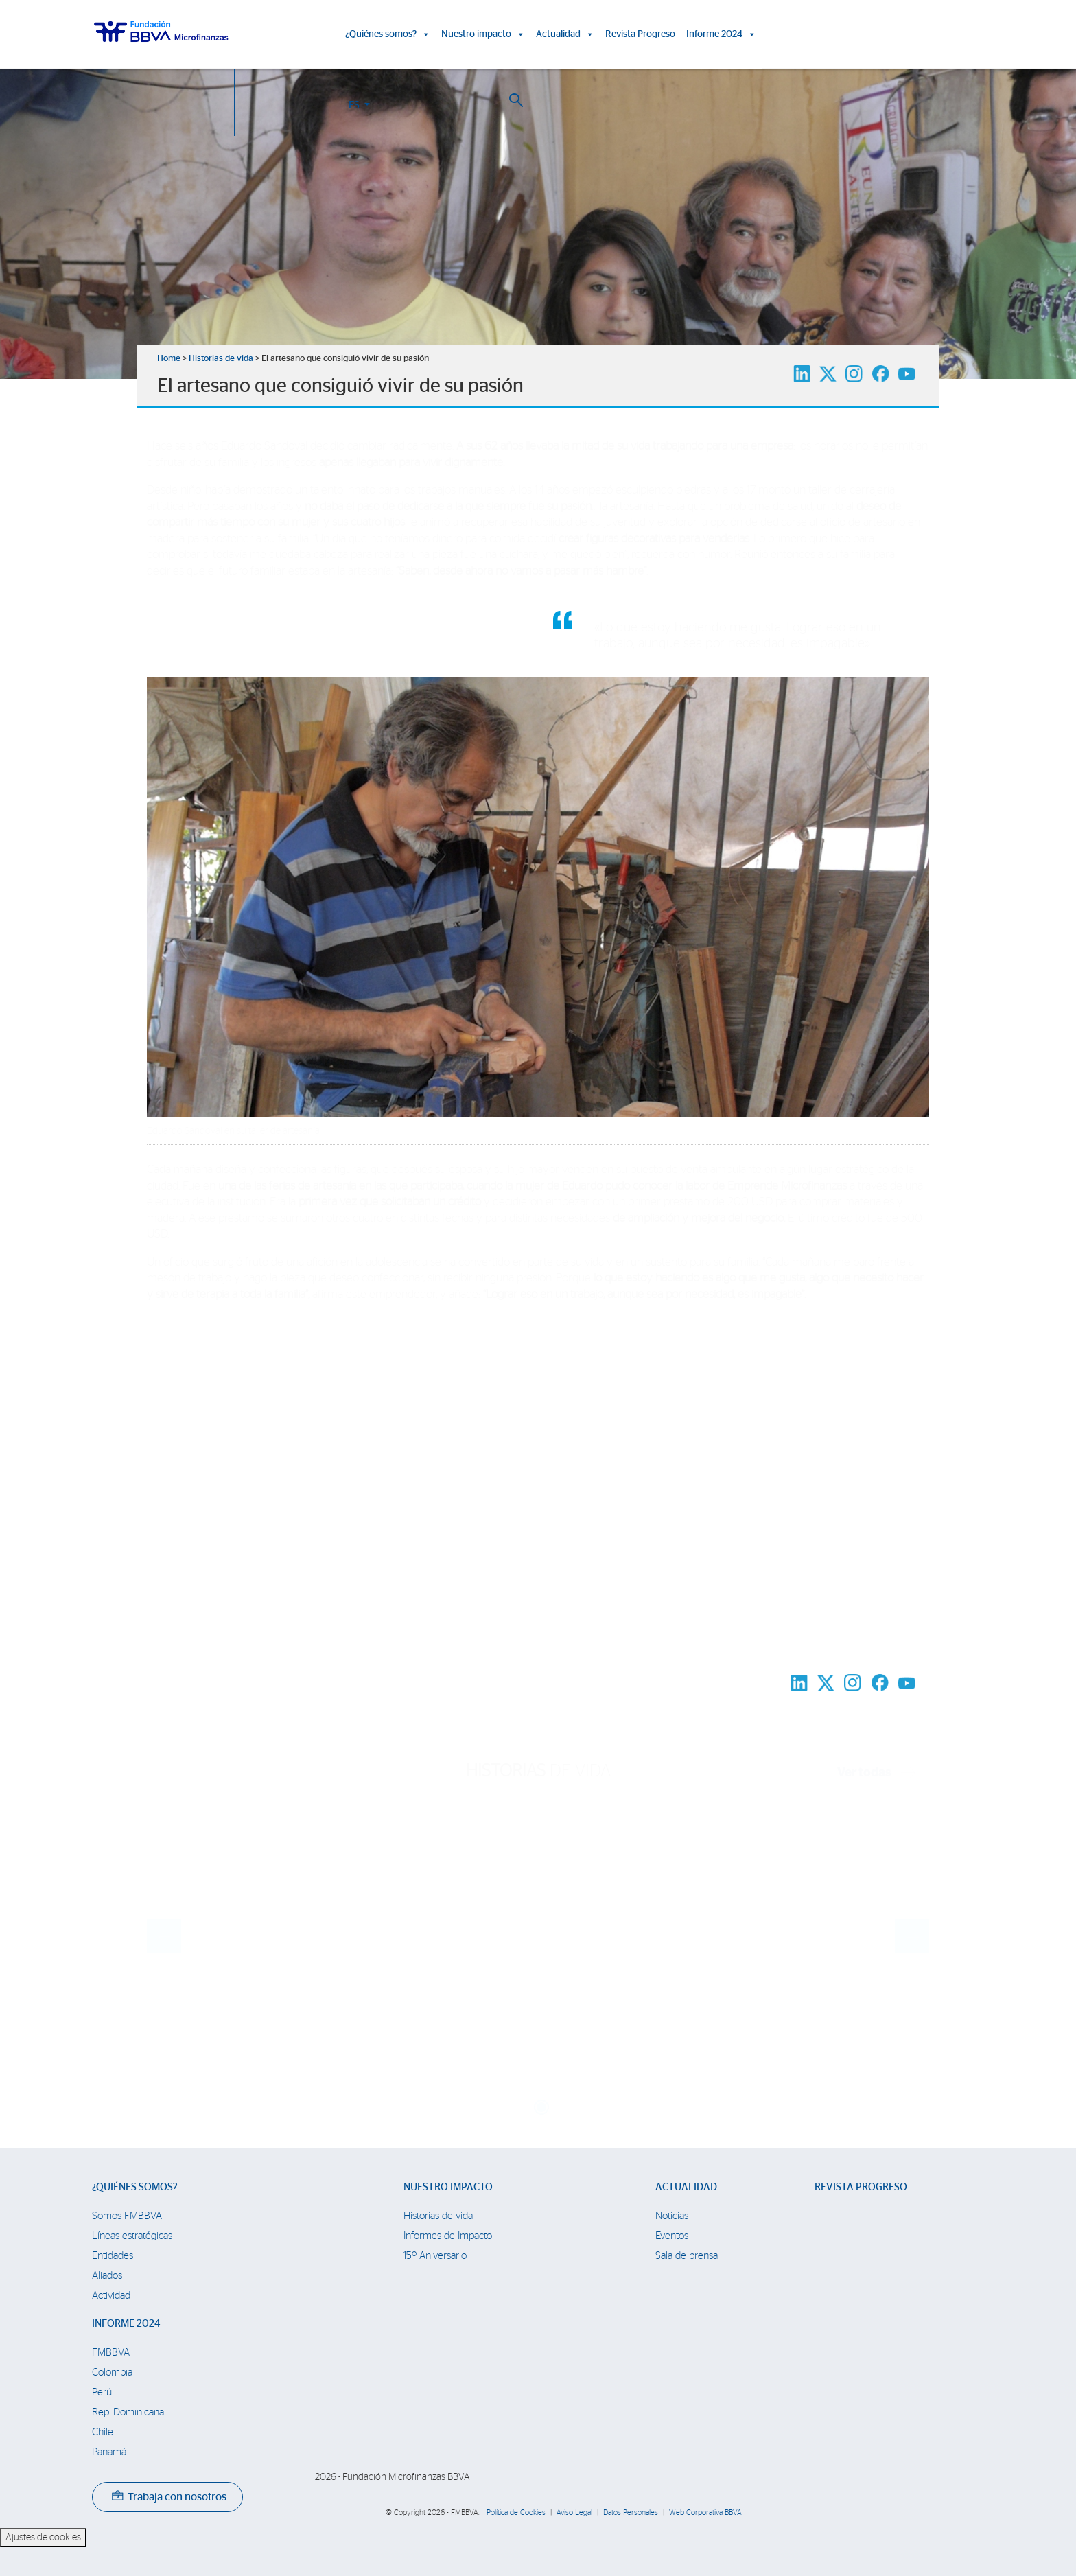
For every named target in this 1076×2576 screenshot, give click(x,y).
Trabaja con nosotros (169, 2497)
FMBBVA (111, 2352)
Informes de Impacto (448, 2236)
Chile (102, 2432)
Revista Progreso (640, 34)
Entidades (112, 2256)
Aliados (107, 2276)
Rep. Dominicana (128, 2412)
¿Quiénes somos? (387, 34)
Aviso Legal (574, 2512)
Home (168, 358)
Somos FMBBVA (127, 2216)
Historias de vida (221, 358)
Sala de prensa (686, 2256)
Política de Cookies (516, 2512)
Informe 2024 (721, 34)
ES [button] (895, 37)
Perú (102, 2392)
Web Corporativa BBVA (705, 2512)
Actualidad (565, 34)
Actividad (111, 2295)
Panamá (109, 2452)
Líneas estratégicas (132, 2236)
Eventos (671, 2236)
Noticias (671, 2216)
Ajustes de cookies (43, 2537)
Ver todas (876, 1773)
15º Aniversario (435, 2256)
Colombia (112, 2372)
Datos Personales (630, 2512)
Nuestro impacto (483, 34)
